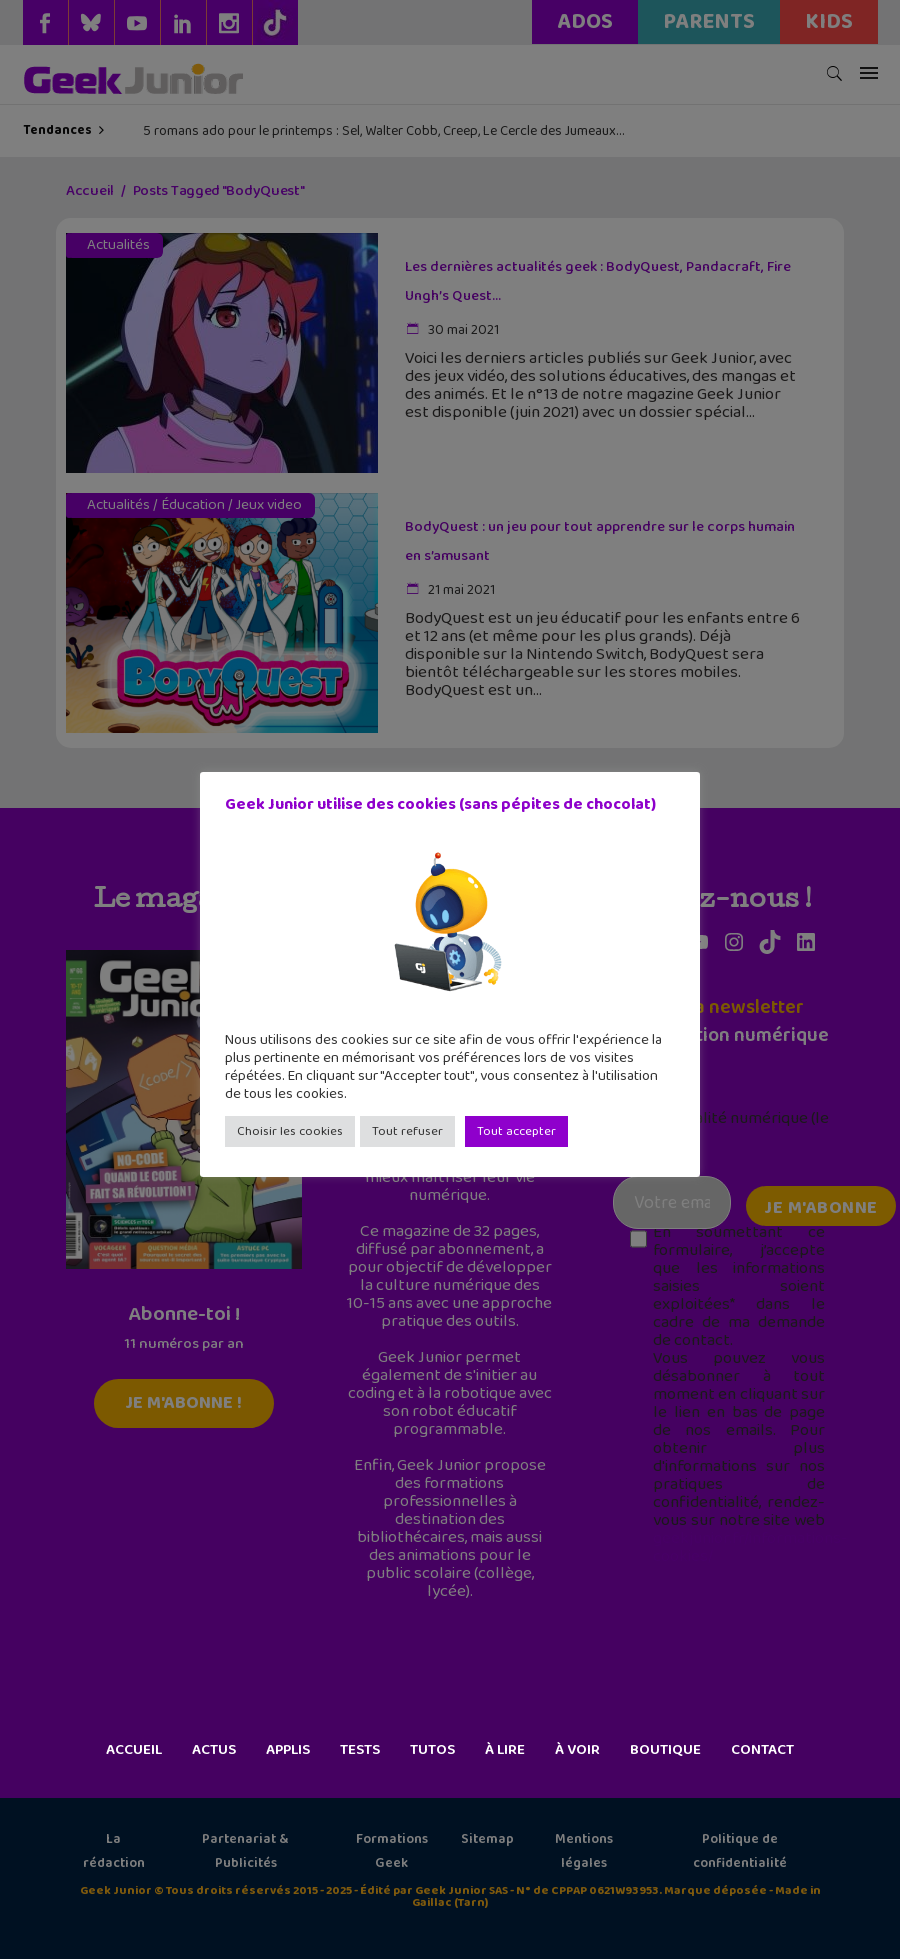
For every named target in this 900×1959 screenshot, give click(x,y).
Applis (288, 1750)
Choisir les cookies (290, 1131)
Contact (762, 1750)
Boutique (665, 1750)
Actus (214, 1750)
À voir (577, 1750)
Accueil (134, 1750)
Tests (360, 1750)
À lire (505, 1750)
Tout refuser (407, 1131)
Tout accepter (516, 1131)
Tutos (432, 1750)
